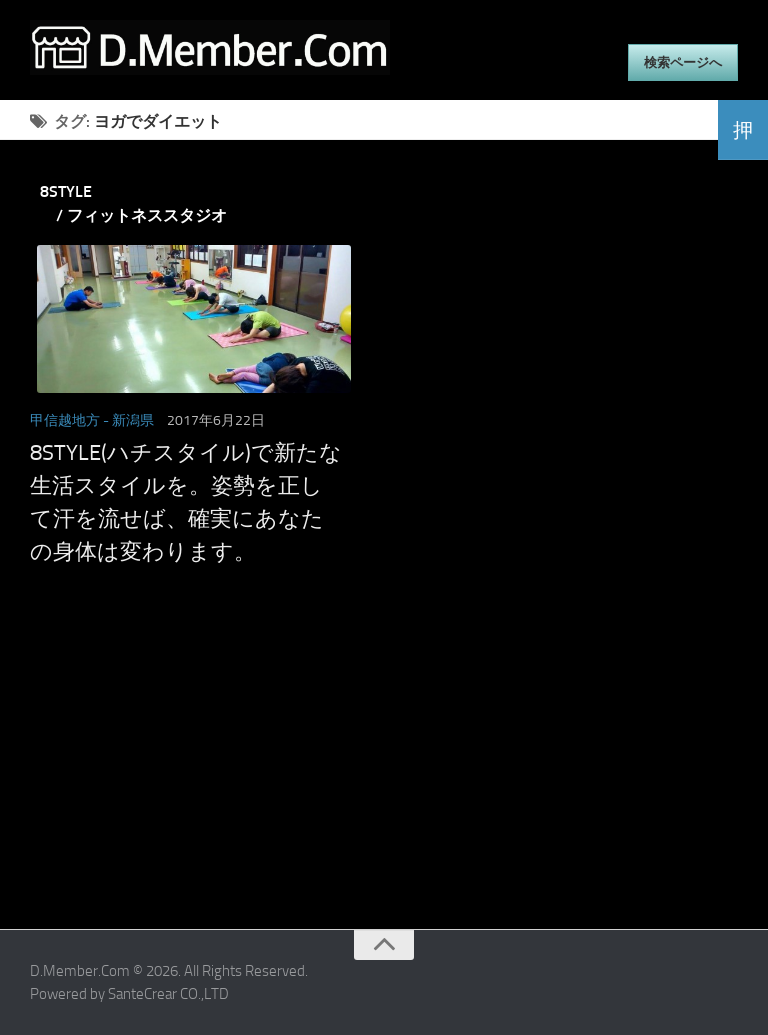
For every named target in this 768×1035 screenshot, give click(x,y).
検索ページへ (683, 62)
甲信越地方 (65, 420)
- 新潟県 (128, 420)
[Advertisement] (359, 789)
